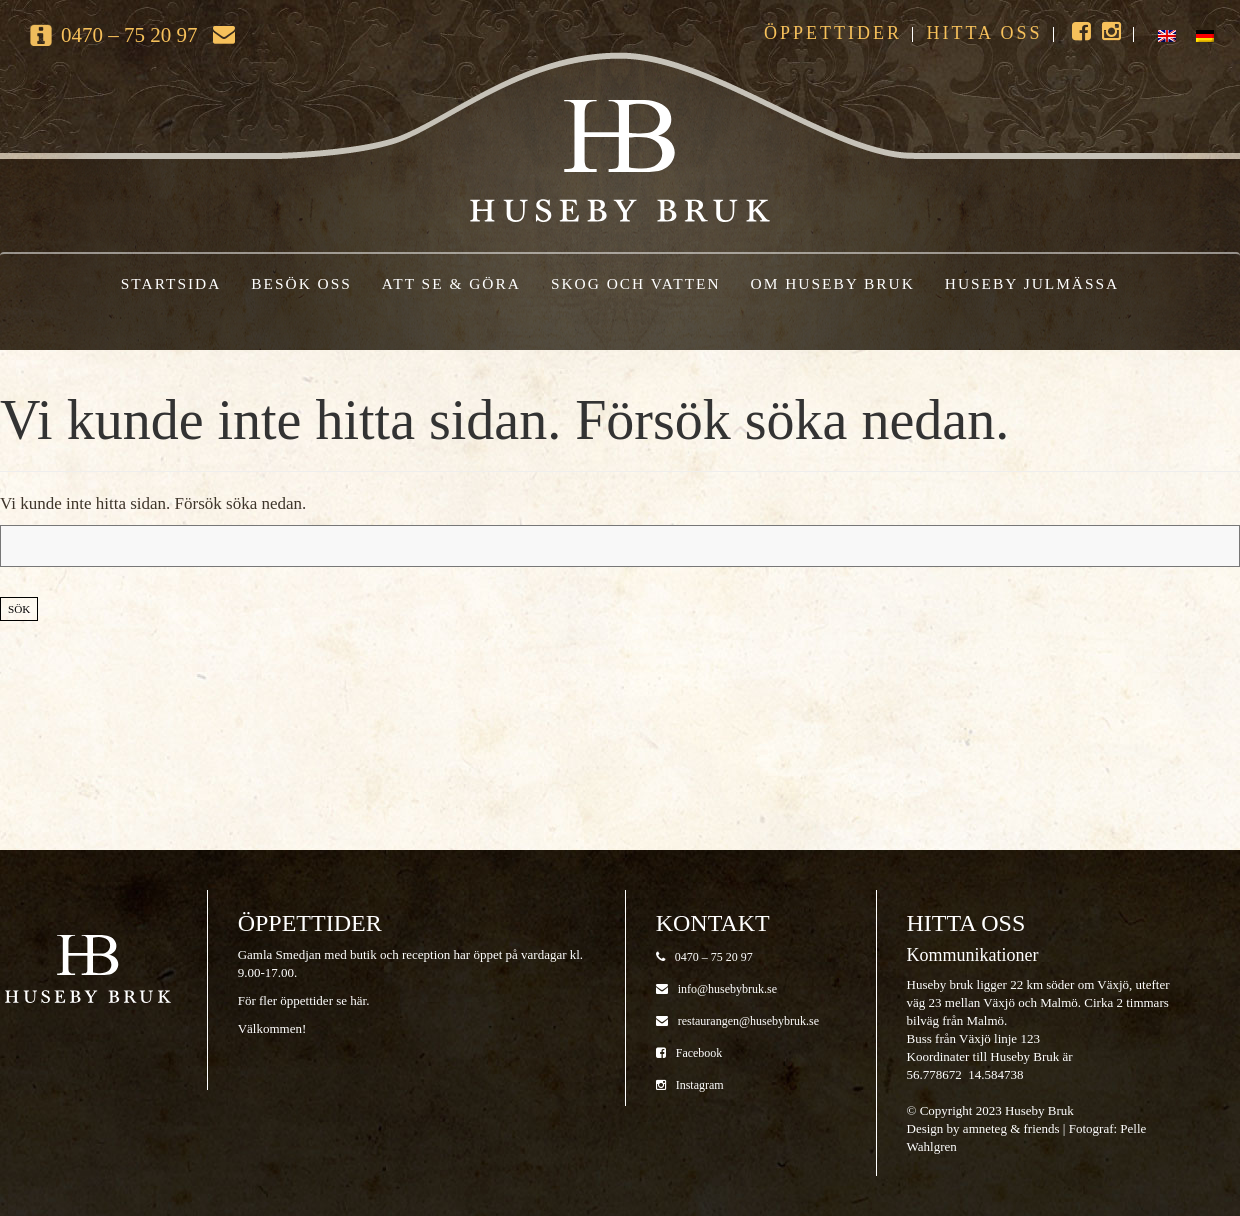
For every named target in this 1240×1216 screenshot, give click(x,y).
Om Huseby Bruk (833, 283)
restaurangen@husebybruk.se (737, 1021)
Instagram (690, 1085)
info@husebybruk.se (716, 989)
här (358, 1000)
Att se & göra (451, 283)
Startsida (171, 283)
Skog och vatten (636, 283)
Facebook (689, 1053)
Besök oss (301, 283)
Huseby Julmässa (1032, 283)
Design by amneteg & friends (983, 1128)
